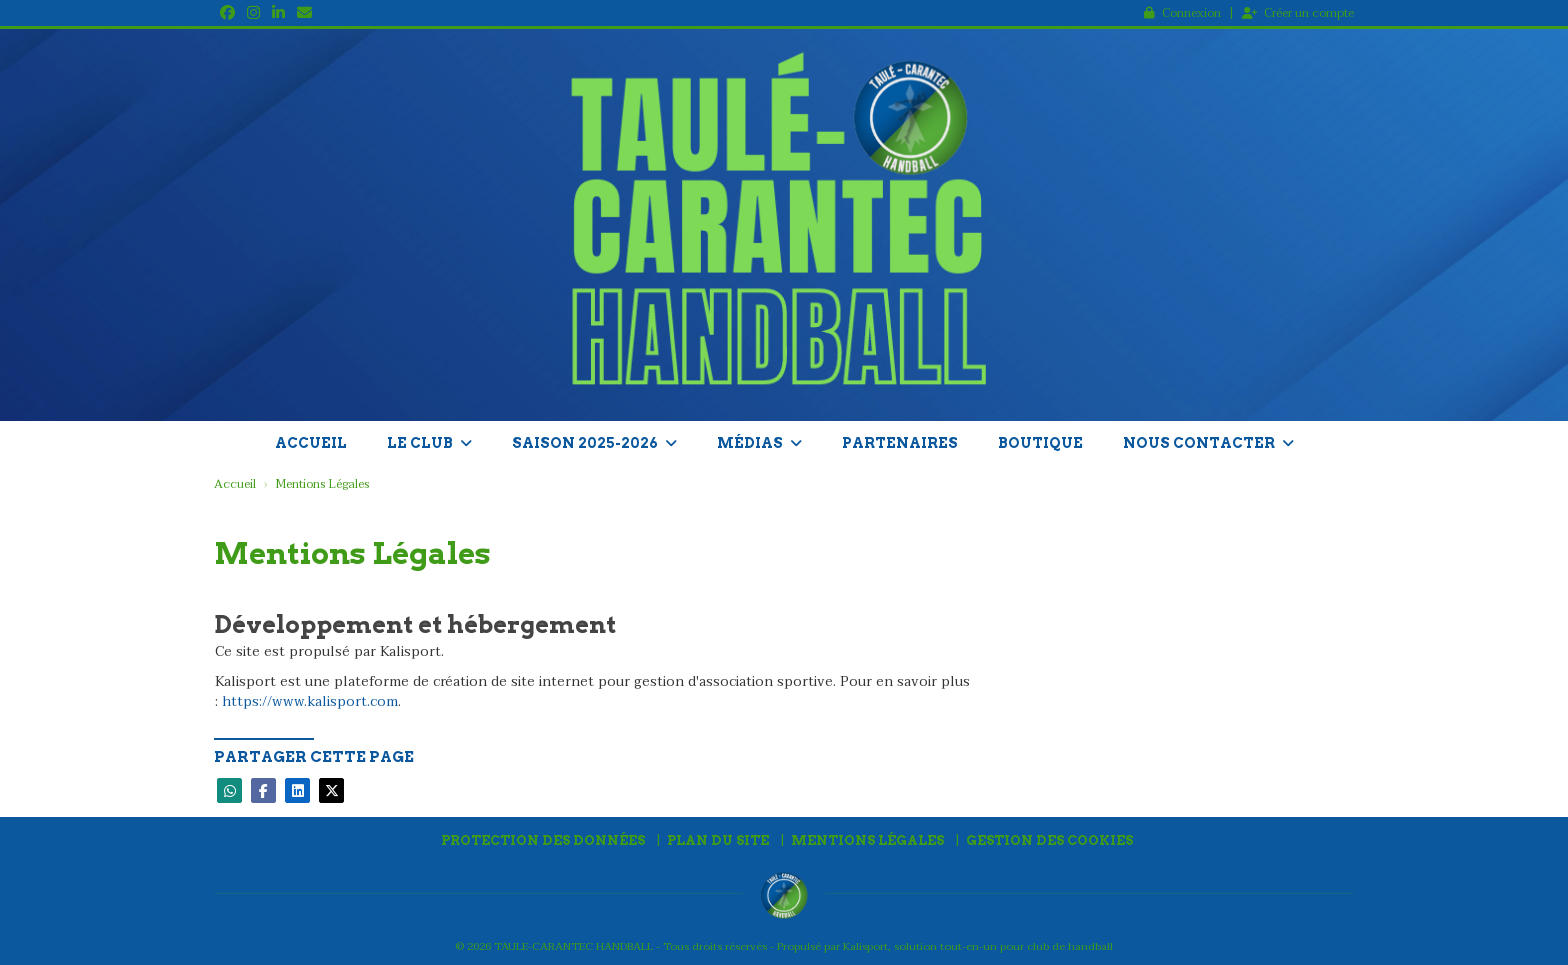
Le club (429, 443)
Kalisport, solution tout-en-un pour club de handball (978, 946)
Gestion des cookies (1049, 840)
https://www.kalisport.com (310, 701)
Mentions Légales (867, 840)
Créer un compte (1298, 13)
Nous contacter (1208, 443)
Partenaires (900, 443)
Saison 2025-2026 (594, 443)
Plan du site (718, 840)
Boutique (1040, 443)
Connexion (1182, 13)
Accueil (311, 443)
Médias (759, 443)
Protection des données (543, 840)
